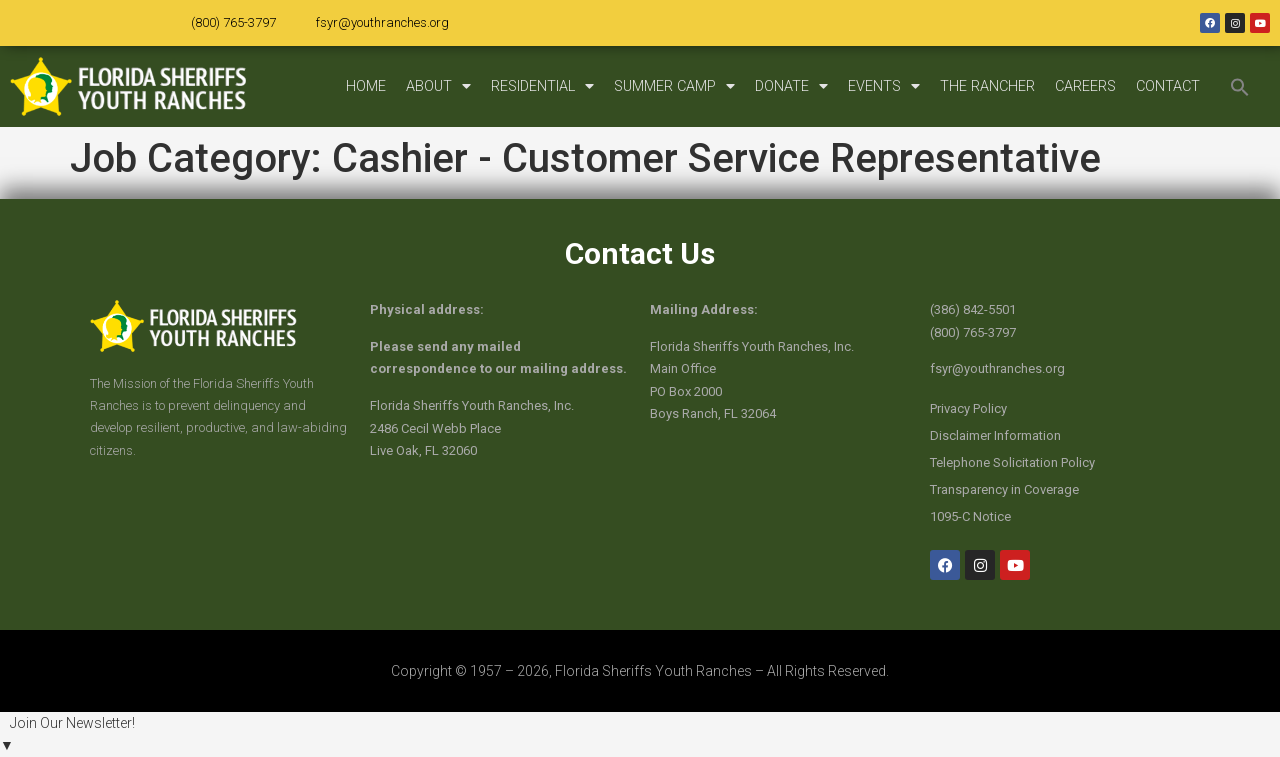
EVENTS (884, 86)
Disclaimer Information (995, 435)
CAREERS (1085, 86)
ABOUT (438, 86)
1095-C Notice (970, 516)
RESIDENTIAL (542, 86)
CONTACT (1168, 86)
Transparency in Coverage (1004, 489)
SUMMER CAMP (674, 86)
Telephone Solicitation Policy (1012, 462)
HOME (366, 86)
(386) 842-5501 (973, 309)
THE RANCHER (987, 86)
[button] (1240, 87)
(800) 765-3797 (233, 22)
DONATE (791, 86)
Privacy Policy (968, 408)
